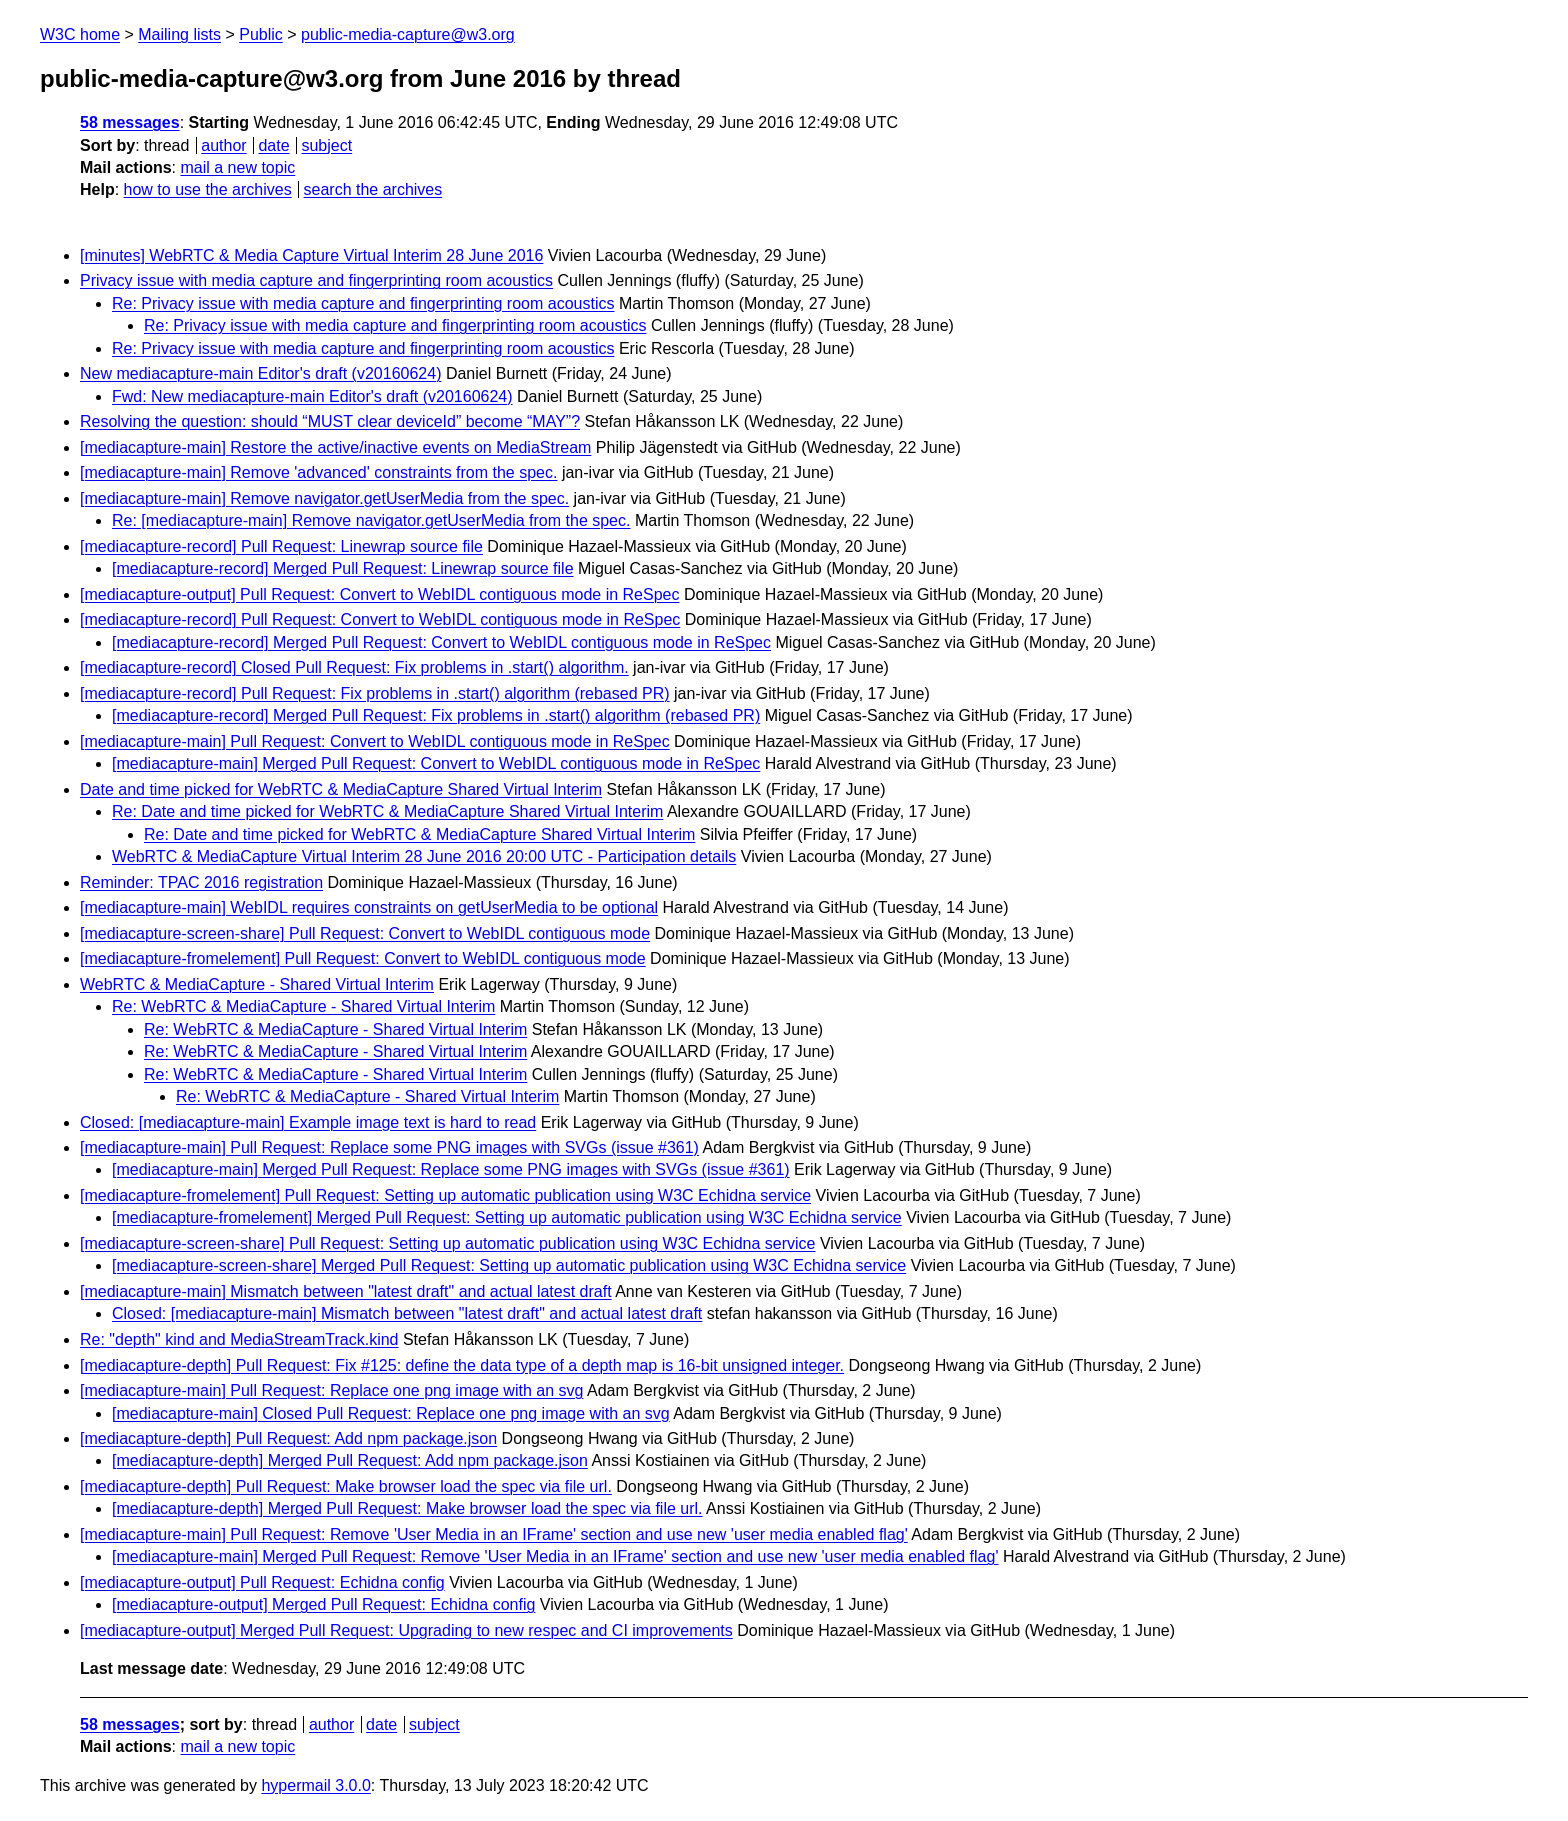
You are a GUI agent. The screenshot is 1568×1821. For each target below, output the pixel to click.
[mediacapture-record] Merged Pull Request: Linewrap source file (343, 568)
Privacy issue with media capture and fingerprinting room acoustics (316, 280)
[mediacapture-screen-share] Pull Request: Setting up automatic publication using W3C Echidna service (448, 1243)
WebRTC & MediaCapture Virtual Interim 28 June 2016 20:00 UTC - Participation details (424, 856)
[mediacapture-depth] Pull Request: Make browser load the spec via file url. (346, 1486)
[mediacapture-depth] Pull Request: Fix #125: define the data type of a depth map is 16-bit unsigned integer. (462, 1365)
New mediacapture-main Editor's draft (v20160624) (260, 373)
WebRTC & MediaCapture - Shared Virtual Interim (257, 984)
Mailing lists (179, 34)
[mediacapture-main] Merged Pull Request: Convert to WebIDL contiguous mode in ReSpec (436, 763)
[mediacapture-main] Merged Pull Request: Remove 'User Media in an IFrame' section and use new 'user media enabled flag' (555, 1556)
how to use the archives (208, 189)
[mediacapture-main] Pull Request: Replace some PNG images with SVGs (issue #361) (389, 1147)
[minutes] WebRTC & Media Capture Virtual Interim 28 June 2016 (311, 255)
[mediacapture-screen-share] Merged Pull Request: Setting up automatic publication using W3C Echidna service (509, 1265)
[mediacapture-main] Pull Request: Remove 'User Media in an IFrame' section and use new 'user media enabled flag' (494, 1534)
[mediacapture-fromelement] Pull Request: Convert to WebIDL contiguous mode (363, 958)
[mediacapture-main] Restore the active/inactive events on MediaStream (335, 447)
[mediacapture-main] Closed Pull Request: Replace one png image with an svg (391, 1413)
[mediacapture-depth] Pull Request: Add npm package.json (288, 1438)
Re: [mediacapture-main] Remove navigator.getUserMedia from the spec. (371, 520)
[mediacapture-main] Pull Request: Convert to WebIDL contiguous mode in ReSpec (375, 741)
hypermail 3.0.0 (315, 1785)
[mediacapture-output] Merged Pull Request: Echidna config (323, 1604)
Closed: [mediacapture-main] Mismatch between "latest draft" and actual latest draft (407, 1313)
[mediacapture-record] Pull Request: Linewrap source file (281, 546)
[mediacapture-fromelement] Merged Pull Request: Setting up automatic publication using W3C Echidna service (507, 1217)
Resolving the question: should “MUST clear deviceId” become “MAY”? (330, 421)
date (273, 145)
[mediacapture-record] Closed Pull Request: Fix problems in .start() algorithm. (354, 667)
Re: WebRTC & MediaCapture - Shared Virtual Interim (303, 1006)
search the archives (373, 189)
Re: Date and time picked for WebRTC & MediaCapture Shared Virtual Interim (387, 811)
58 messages (130, 122)
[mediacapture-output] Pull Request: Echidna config (262, 1582)
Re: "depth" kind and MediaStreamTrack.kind (239, 1339)
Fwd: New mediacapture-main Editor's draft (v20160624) (312, 396)
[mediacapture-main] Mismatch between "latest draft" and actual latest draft (346, 1291)
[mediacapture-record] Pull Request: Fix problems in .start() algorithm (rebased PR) (375, 693)
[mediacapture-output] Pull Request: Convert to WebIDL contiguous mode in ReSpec (379, 594)
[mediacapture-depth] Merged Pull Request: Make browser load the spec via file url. (407, 1508)
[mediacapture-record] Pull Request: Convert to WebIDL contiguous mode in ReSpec (380, 619)
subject (326, 145)
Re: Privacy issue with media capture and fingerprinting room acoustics (363, 303)
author (223, 145)
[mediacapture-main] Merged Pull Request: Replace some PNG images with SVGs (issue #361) (451, 1169)
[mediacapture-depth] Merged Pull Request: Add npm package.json (350, 1460)
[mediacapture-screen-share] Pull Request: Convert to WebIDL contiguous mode (365, 933)
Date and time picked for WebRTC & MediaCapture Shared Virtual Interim (341, 789)
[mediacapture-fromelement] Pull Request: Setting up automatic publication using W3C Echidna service (445, 1195)
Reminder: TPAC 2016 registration (201, 882)
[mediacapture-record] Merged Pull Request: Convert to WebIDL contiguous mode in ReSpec (441, 642)
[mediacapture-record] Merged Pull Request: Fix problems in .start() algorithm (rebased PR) (436, 715)
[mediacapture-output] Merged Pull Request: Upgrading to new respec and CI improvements (406, 1630)
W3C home (80, 34)
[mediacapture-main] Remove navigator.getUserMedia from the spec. (324, 498)
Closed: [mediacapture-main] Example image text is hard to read (308, 1122)
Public (261, 34)
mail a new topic (237, 167)
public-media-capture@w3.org (408, 34)
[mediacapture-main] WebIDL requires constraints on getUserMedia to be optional (369, 907)
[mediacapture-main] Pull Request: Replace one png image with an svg (331, 1390)
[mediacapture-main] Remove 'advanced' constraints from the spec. (318, 472)
